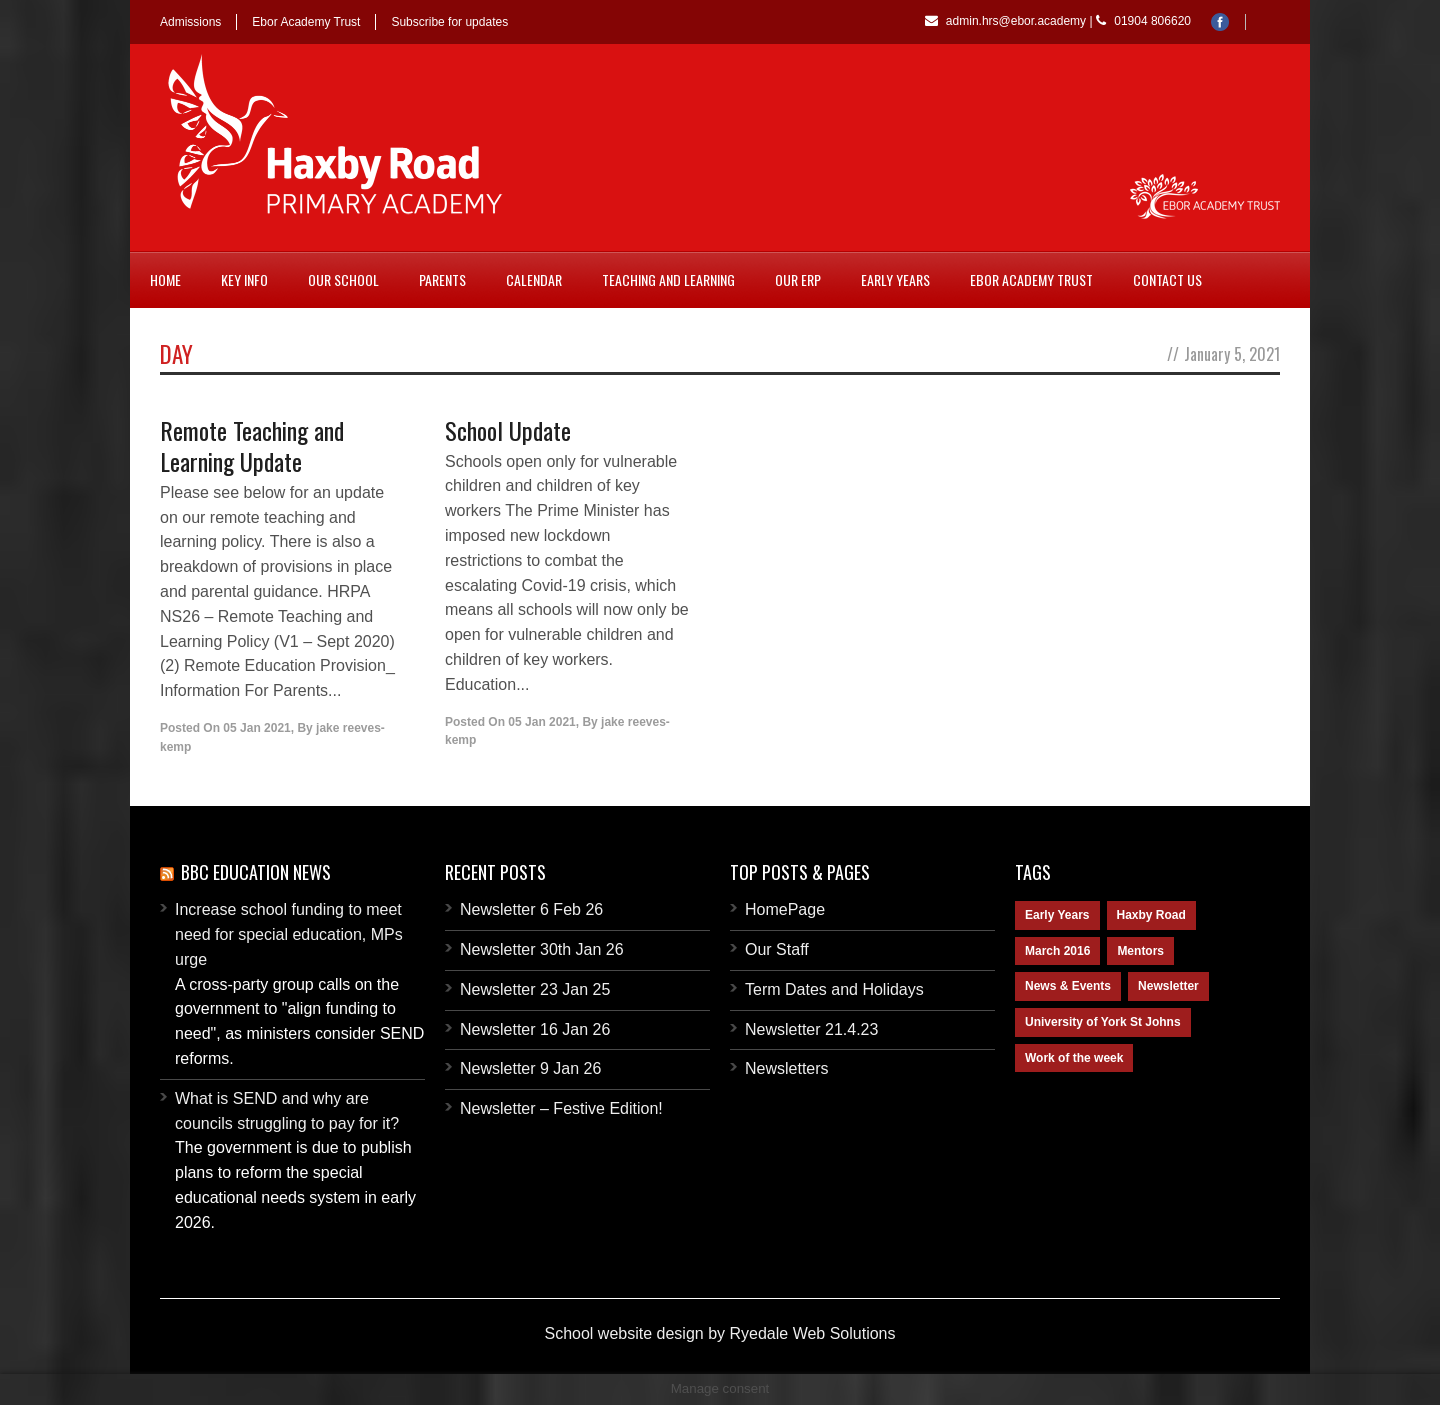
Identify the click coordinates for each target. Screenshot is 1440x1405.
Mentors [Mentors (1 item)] (1140, 951)
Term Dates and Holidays (834, 989)
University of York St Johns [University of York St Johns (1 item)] (1103, 1022)
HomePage (785, 909)
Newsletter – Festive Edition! (561, 1108)
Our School (343, 279)
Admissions (190, 22)
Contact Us (1167, 279)
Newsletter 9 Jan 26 (530, 1068)
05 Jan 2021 (256, 728)
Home (165, 279)
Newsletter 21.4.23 (811, 1029)
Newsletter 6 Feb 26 (531, 909)
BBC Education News (256, 872)
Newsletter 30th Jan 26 (542, 949)
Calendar (534, 279)
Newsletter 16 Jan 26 (535, 1029)
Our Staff (777, 949)
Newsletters (787, 1068)
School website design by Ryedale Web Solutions (719, 1333)
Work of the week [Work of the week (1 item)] (1074, 1058)
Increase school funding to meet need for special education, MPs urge (289, 934)
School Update (508, 430)
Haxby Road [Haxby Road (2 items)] (1151, 915)
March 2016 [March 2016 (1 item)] (1057, 951)
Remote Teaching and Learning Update (252, 445)
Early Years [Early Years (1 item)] (1057, 915)
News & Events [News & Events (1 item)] (1068, 986)
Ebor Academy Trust (306, 22)
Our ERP (798, 279)
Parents (442, 279)
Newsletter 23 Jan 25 (535, 989)
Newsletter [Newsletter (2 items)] (1168, 986)
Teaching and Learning (668, 279)
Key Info (244, 279)
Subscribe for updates (449, 22)
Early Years (895, 279)
